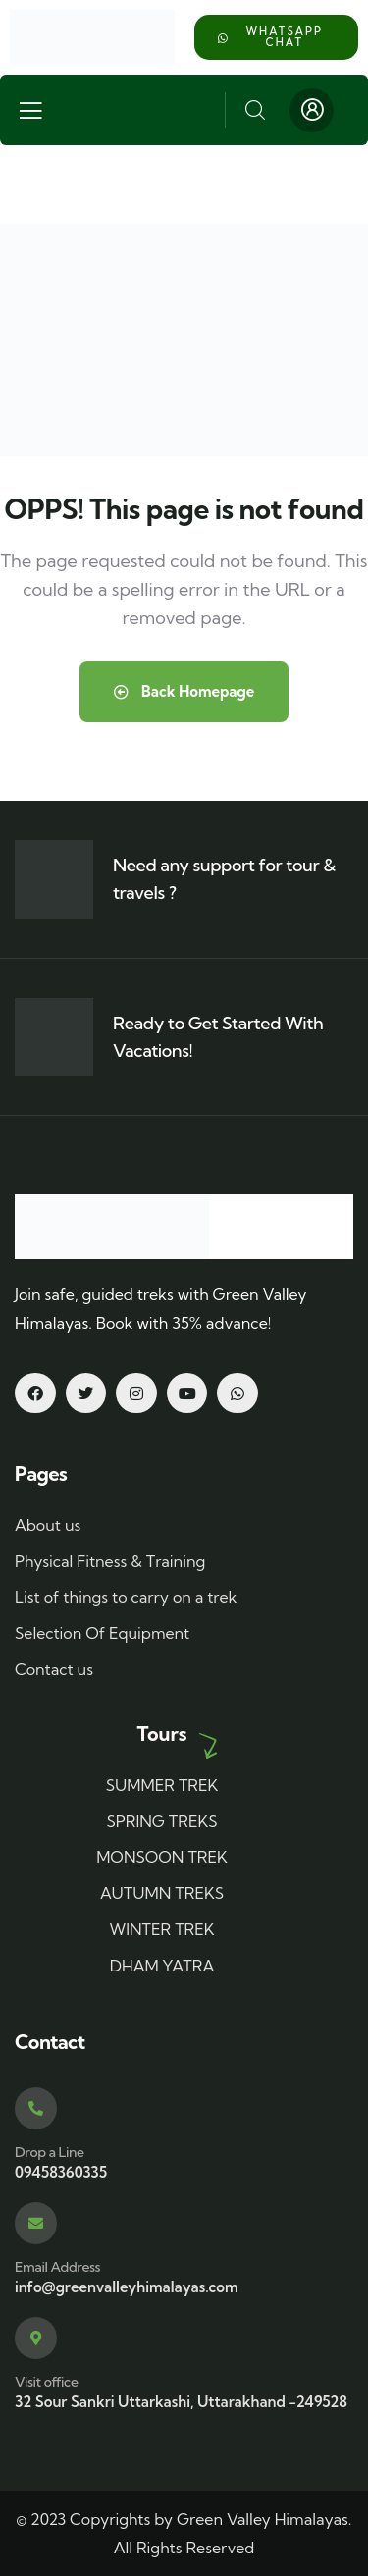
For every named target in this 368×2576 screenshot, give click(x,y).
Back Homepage (184, 691)
